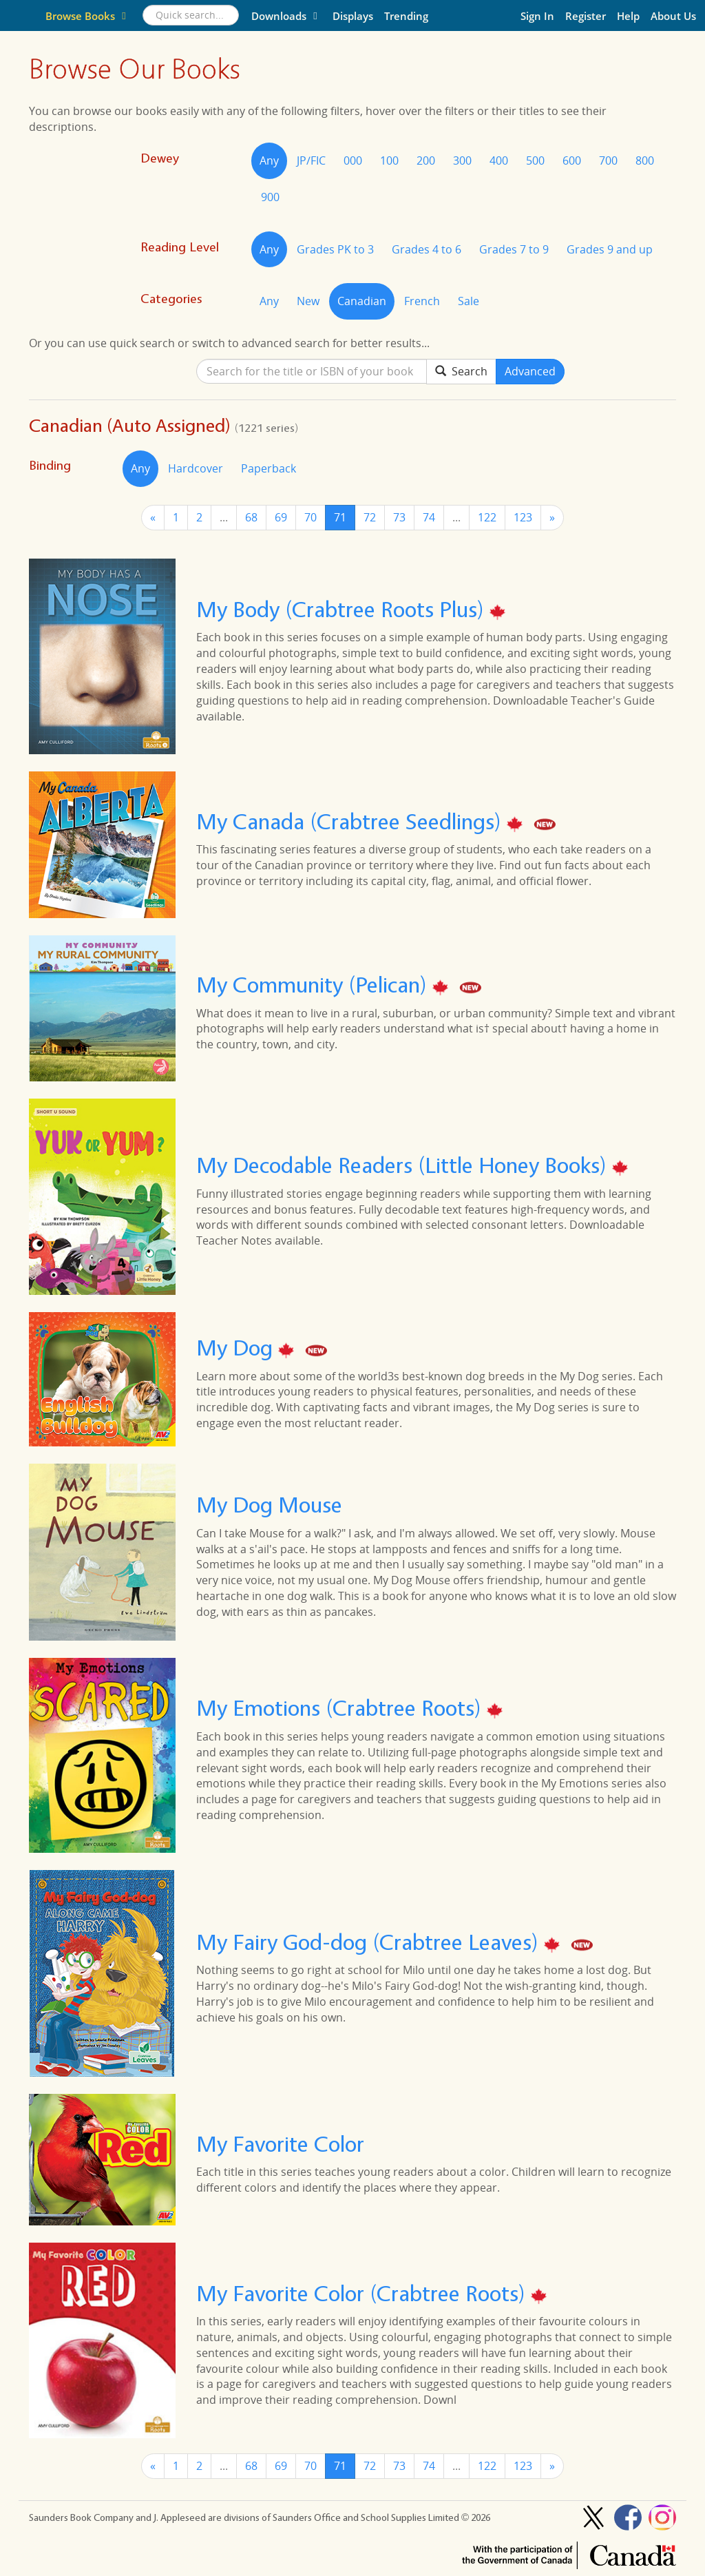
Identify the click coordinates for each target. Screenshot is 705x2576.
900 (270, 197)
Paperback (268, 468)
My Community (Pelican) (314, 984)
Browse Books (87, 16)
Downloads (286, 16)
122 (487, 517)
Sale (468, 301)
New (308, 301)
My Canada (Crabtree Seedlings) (351, 821)
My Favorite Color (280, 2143)
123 (523, 517)
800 (644, 160)
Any (269, 160)
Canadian (361, 301)
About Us (673, 16)
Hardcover (195, 468)
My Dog (237, 1347)
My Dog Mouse (269, 1505)
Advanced (530, 371)
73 (399, 517)
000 (353, 160)
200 (426, 160)
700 (608, 160)
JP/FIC (311, 160)
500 (535, 160)
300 (462, 160)
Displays (353, 16)
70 (310, 517)
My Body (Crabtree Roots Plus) (343, 609)
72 (370, 517)
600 (571, 160)
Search (461, 371)
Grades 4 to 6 (426, 249)
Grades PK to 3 (335, 249)
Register (585, 16)
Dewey (159, 158)
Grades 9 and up (610, 249)
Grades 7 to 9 (514, 249)
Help (628, 16)
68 (251, 517)
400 (499, 160)
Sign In (537, 16)
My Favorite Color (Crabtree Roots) (363, 2293)
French (422, 301)
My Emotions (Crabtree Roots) (341, 1708)
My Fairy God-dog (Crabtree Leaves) (370, 1942)
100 (389, 160)
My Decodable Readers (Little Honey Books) (404, 1165)
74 (429, 517)
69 (281, 517)
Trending (406, 16)
